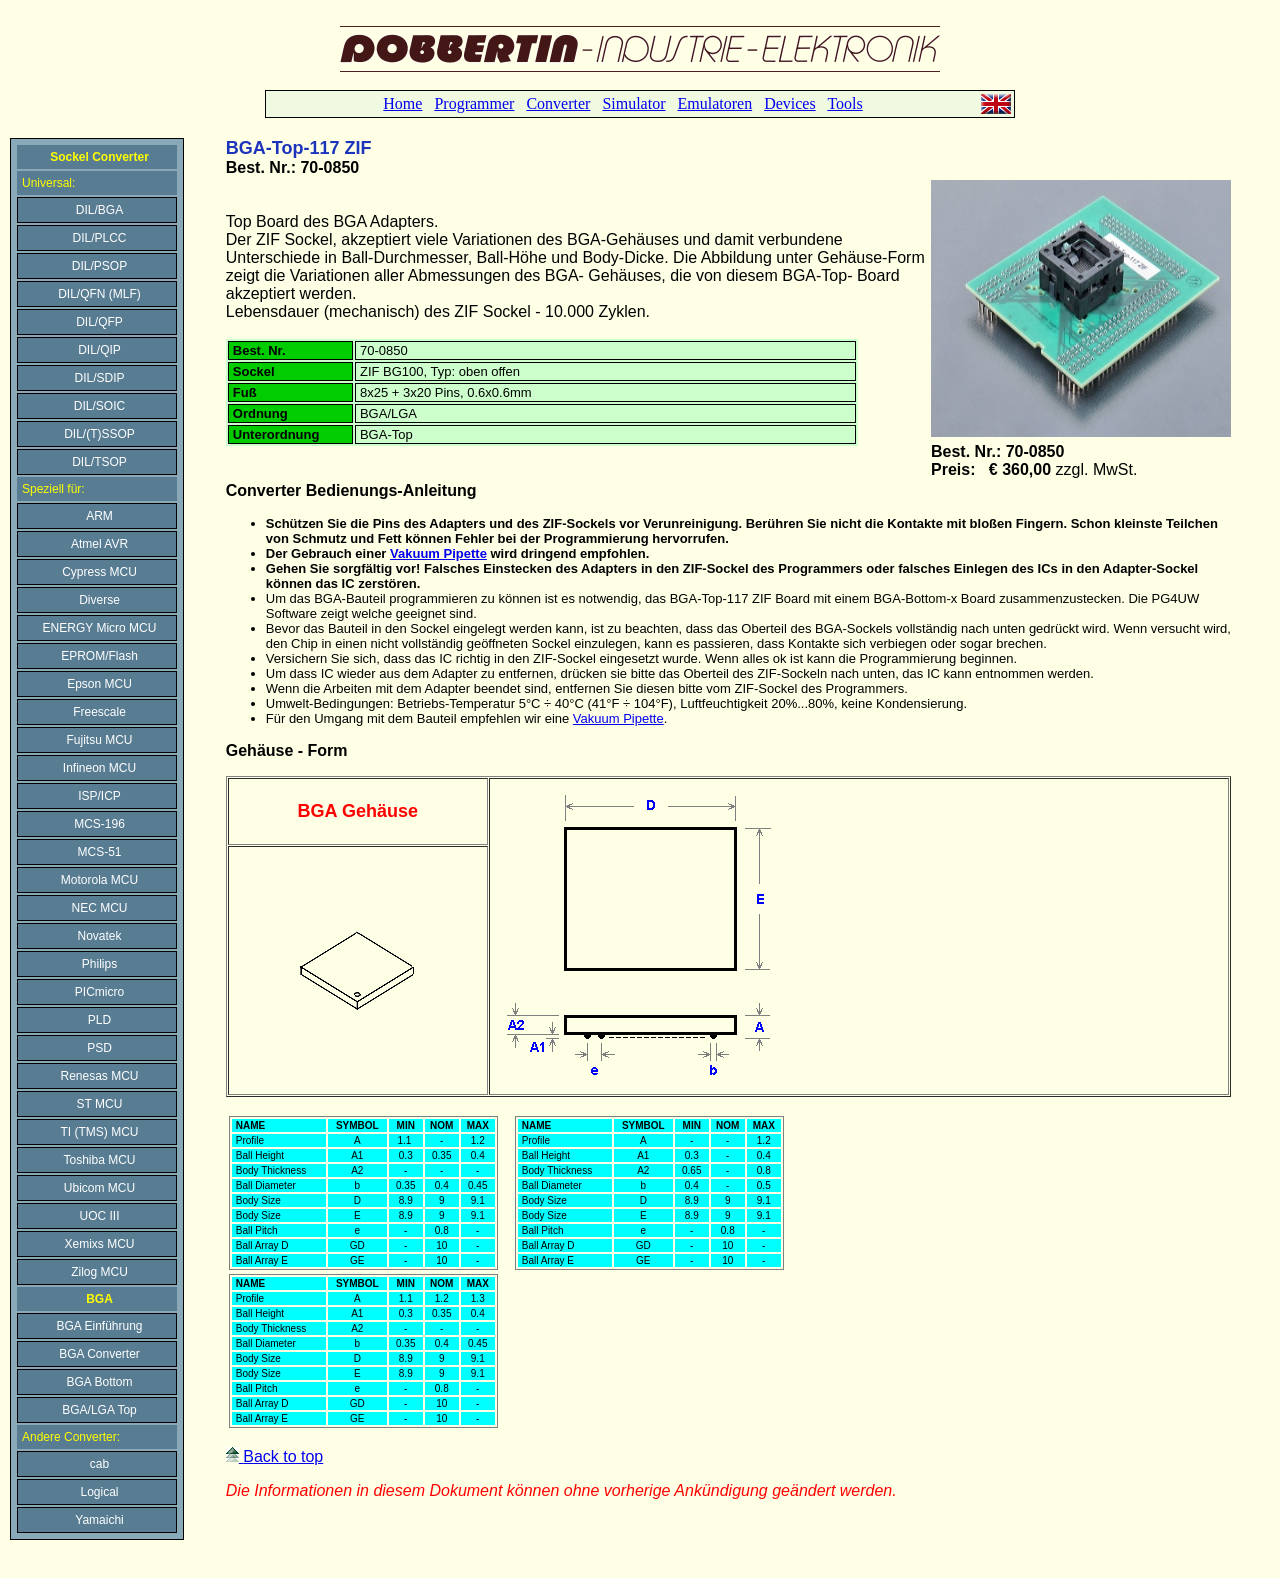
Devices (790, 103)
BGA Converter (99, 1354)
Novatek (99, 936)
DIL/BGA (99, 210)
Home (402, 103)
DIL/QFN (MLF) (99, 294)
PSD (99, 1048)
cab (99, 1464)
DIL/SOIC (99, 406)
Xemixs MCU (99, 1244)
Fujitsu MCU (99, 740)
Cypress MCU (99, 572)
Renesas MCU (99, 1076)
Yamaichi (99, 1520)
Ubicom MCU (99, 1188)
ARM (99, 516)
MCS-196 (99, 824)
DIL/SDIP (99, 378)
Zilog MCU (99, 1272)
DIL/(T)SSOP (99, 434)
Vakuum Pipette (438, 553)
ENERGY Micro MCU (100, 628)
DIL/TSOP (99, 462)
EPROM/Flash (99, 656)
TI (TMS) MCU (100, 1132)
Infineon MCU (99, 768)
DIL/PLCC (99, 238)
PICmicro (99, 992)
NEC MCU (100, 908)
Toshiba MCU (99, 1160)
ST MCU (100, 1104)
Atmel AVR (99, 544)
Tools (844, 103)
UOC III (99, 1216)
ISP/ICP (99, 796)
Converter (558, 103)
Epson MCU (99, 684)
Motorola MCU (99, 880)
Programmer (474, 103)
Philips (99, 964)
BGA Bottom (99, 1382)
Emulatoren (714, 103)
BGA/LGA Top (99, 1410)
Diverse (99, 600)
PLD (99, 1020)
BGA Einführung (99, 1326)
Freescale (99, 712)
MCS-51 (99, 852)
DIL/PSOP (99, 266)
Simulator (633, 103)
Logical (99, 1492)
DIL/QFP (99, 322)
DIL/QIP (99, 350)
